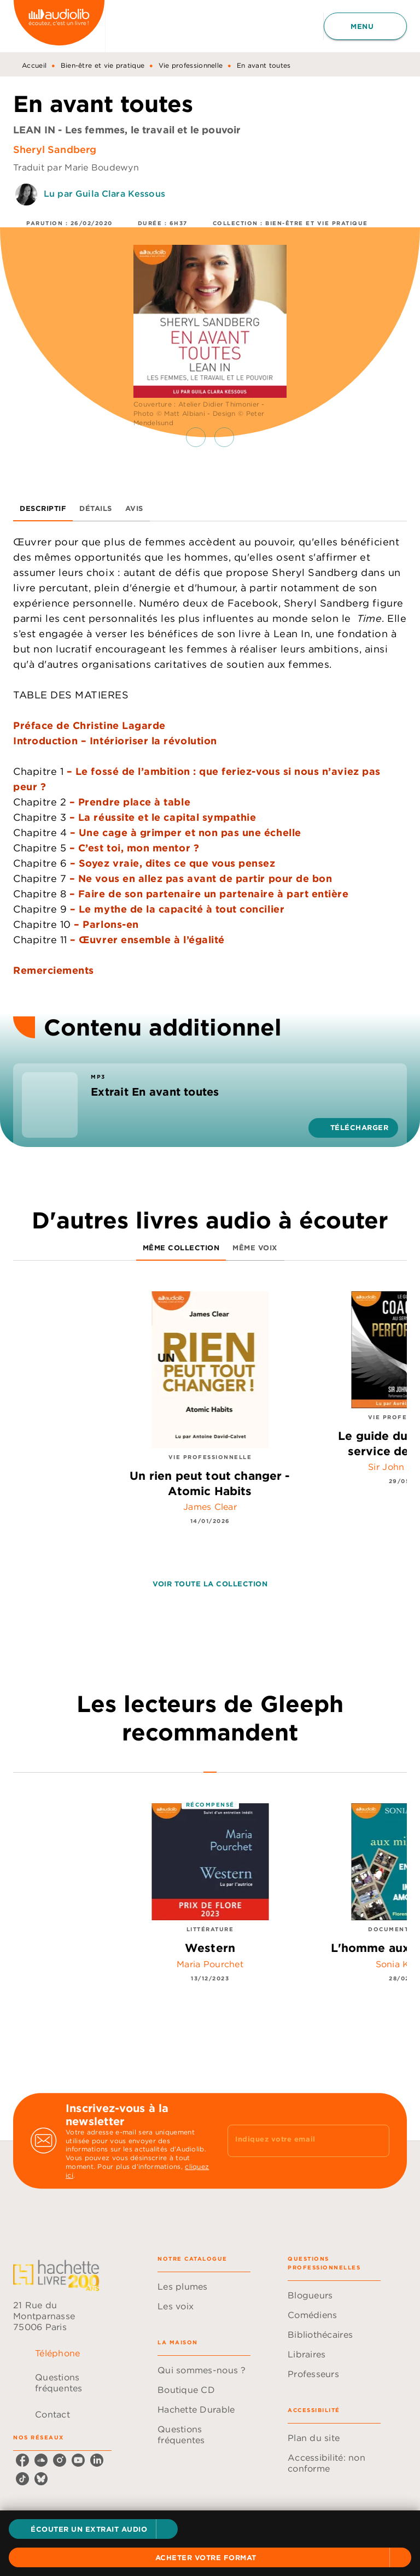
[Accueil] (59, 26)
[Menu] (365, 26)
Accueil (34, 65)
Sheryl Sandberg (54, 149)
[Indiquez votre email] (295, 2140)
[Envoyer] (376, 2140)
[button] (93, 2529)
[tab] (43, 508)
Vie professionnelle (191, 65)
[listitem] (22, 2459)
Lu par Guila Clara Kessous (104, 193)
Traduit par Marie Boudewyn (76, 167)
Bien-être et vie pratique (103, 65)
